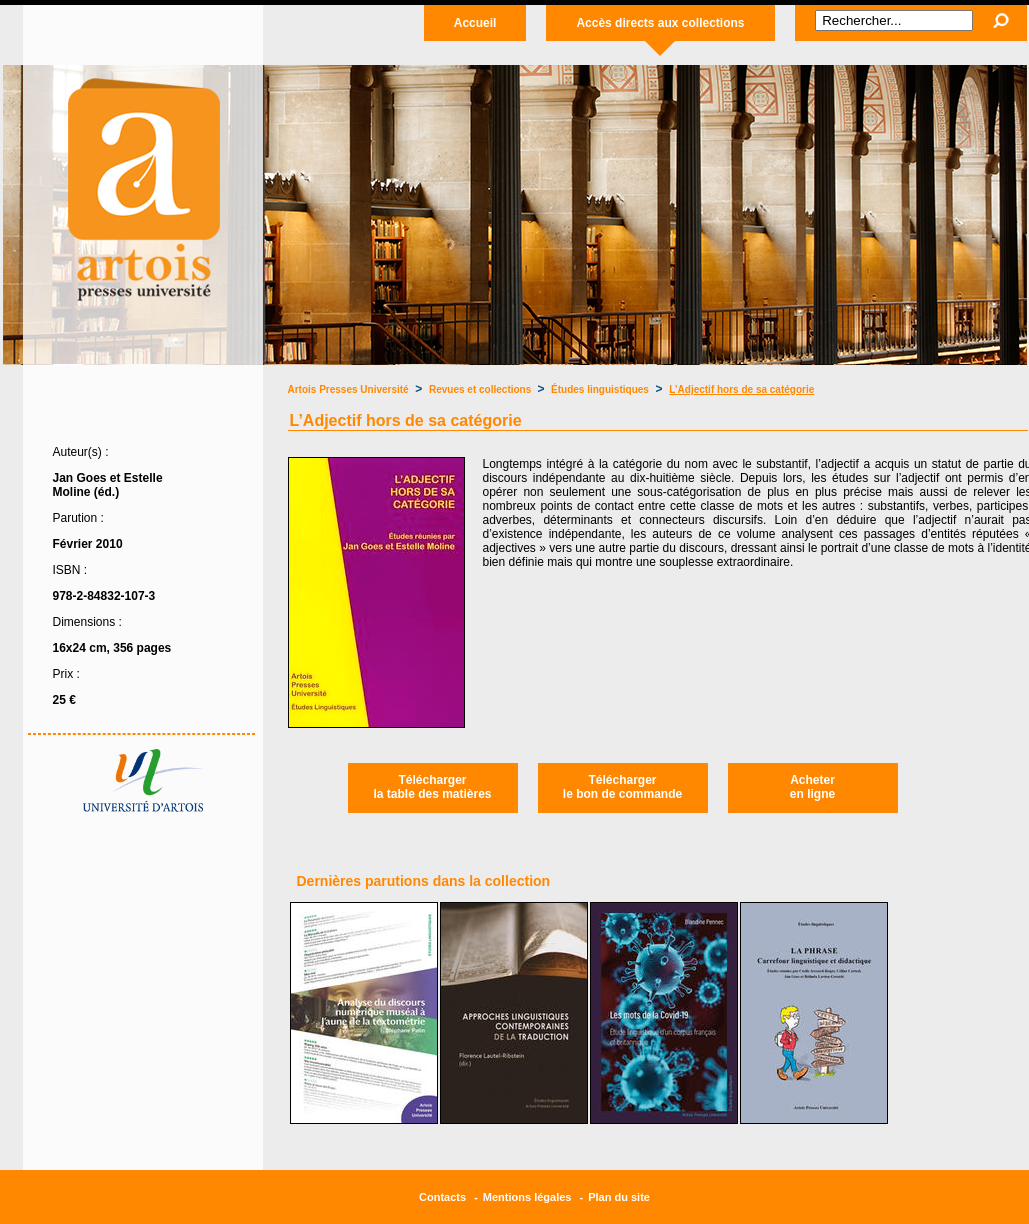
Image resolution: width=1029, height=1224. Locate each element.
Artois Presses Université (348, 389)
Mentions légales (527, 1197)
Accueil (475, 23)
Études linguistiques (600, 389)
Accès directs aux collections (660, 23)
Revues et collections (481, 389)
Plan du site (619, 1197)
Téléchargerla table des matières (432, 787)
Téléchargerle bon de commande (622, 787)
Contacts (442, 1197)
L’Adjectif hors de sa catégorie (741, 389)
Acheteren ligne (812, 787)
